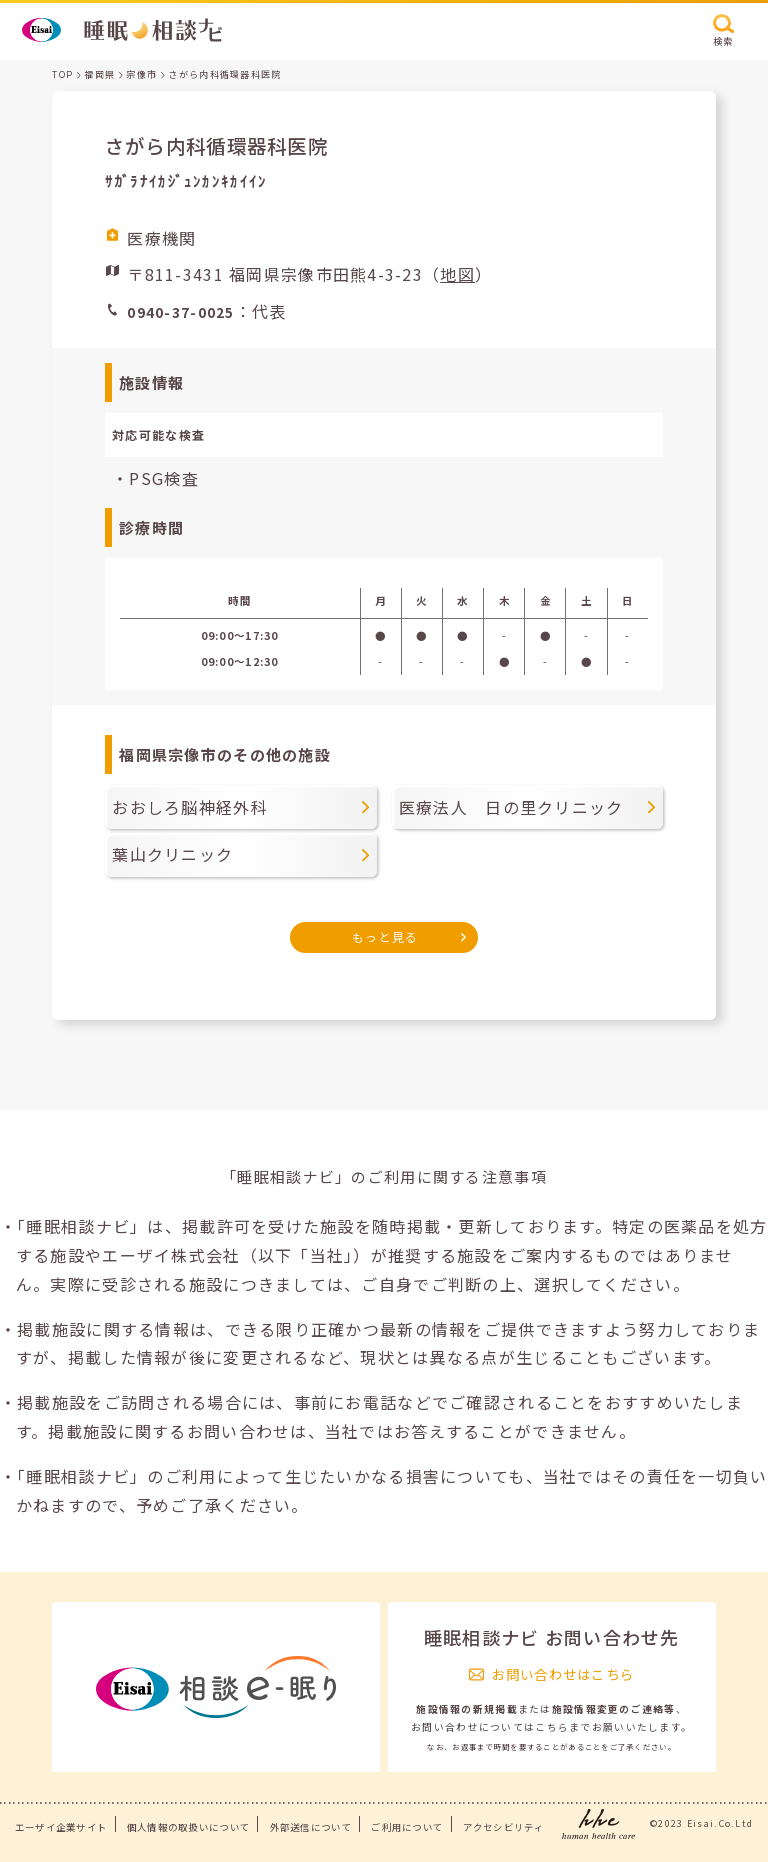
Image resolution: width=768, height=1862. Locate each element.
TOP (62, 74)
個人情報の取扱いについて (188, 1827)
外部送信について (311, 1827)
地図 (457, 274)
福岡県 (99, 74)
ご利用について (407, 1827)
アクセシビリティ (503, 1827)
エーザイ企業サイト (61, 1827)
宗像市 (141, 74)
